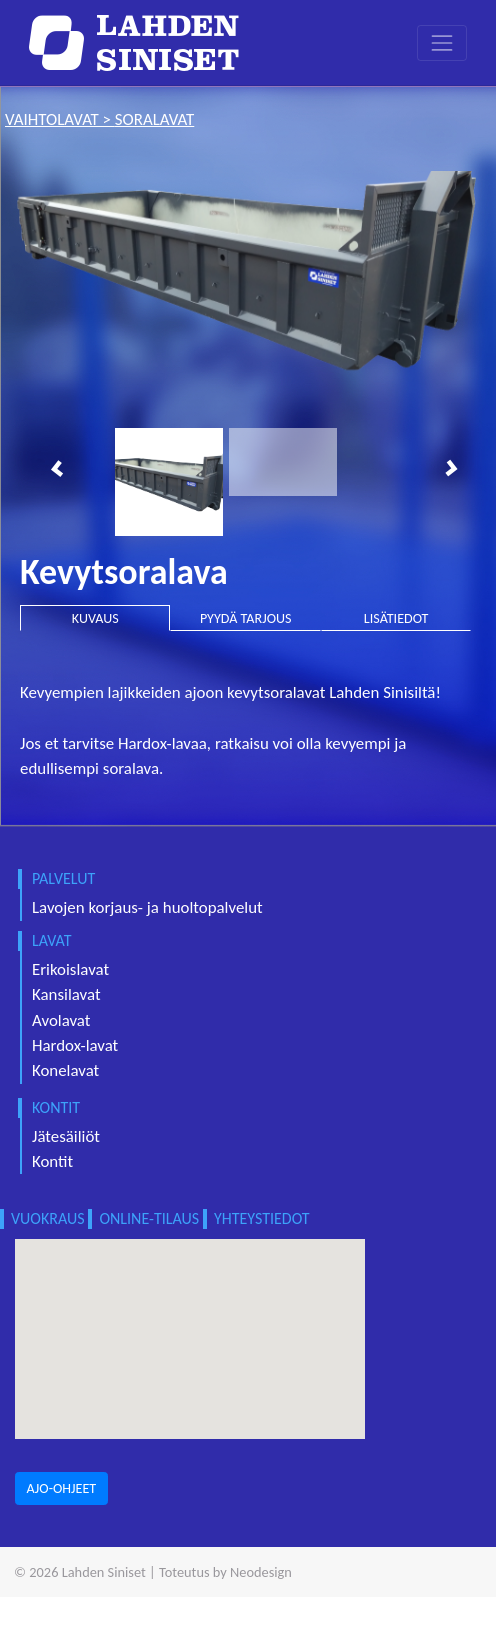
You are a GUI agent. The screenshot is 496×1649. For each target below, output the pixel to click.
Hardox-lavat (75, 1045)
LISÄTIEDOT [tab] (396, 618)
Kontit (52, 1161)
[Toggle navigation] (441, 42)
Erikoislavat (70, 969)
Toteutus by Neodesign (225, 1572)
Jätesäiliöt (66, 1136)
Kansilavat (66, 994)
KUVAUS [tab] (95, 618)
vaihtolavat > (60, 119)
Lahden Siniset (104, 1572)
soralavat (154, 119)
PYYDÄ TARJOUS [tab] (246, 618)
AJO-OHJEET (62, 1488)
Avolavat (61, 1020)
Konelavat (65, 1070)
